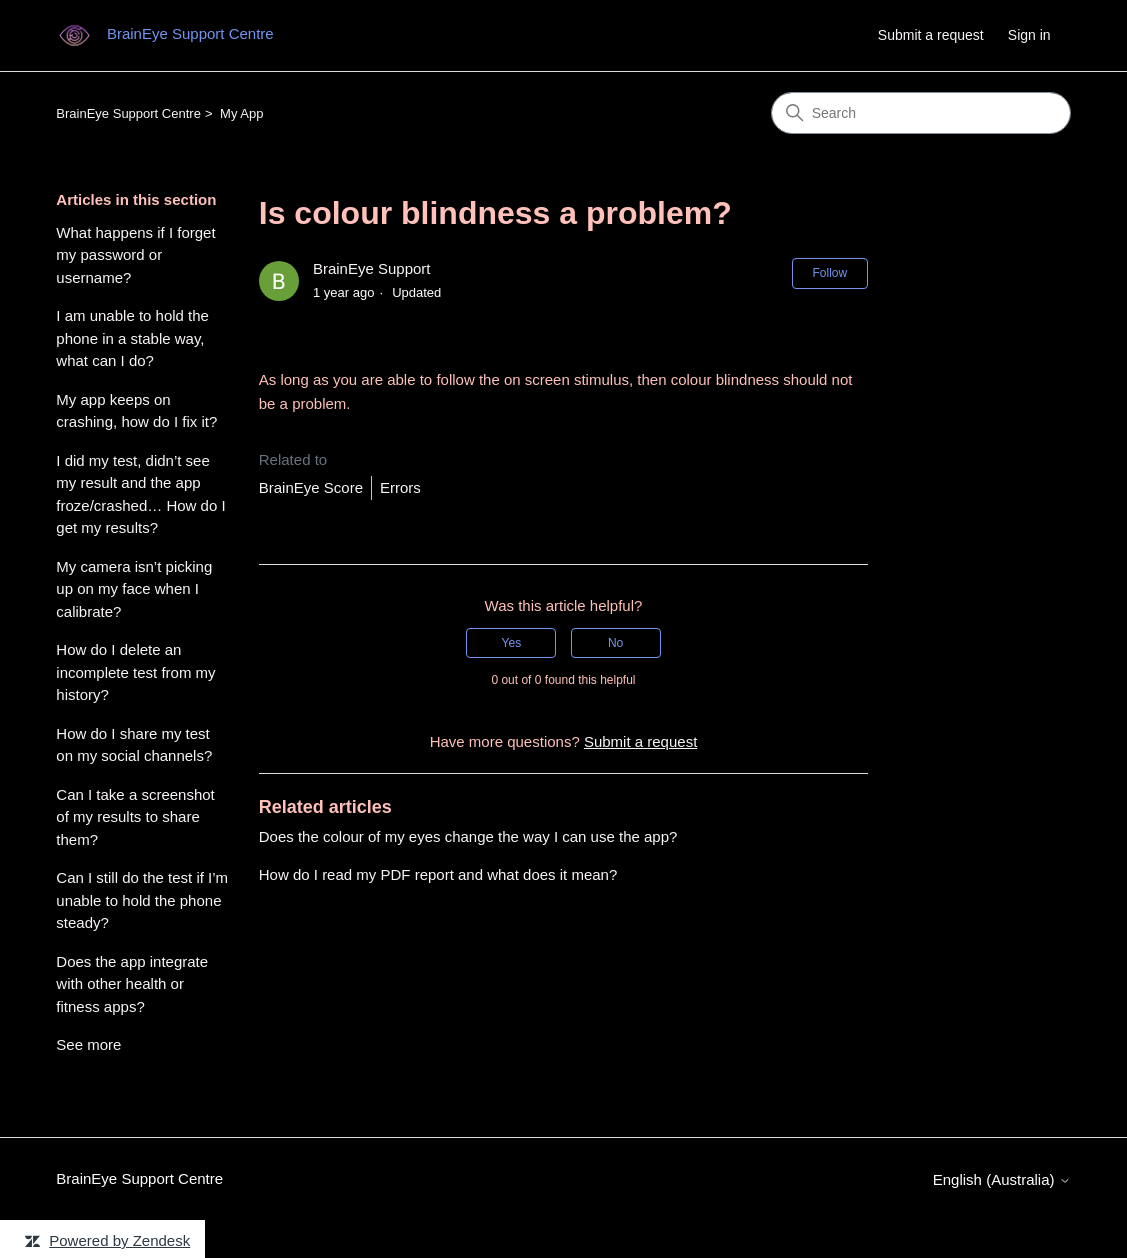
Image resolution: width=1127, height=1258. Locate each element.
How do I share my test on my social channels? (134, 745)
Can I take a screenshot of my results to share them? (135, 817)
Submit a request (931, 35)
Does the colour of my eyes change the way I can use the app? (468, 836)
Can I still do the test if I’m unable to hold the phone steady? (142, 900)
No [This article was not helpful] (615, 643)
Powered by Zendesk (119, 1240)
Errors (400, 487)
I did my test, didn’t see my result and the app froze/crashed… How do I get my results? (140, 494)
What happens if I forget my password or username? (135, 255)
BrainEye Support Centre (128, 113)
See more (88, 1044)
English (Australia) (1002, 1179)
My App (241, 113)
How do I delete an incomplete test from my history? (135, 672)
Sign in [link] (1029, 35)
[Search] (921, 113)
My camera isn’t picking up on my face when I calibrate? (134, 589)
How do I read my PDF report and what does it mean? (438, 874)
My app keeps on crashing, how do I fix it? (136, 411)
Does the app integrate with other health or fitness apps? (132, 984)
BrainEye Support (372, 268)
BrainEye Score (311, 487)
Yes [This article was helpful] (512, 643)
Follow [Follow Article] (830, 273)
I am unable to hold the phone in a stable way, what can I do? (132, 338)
